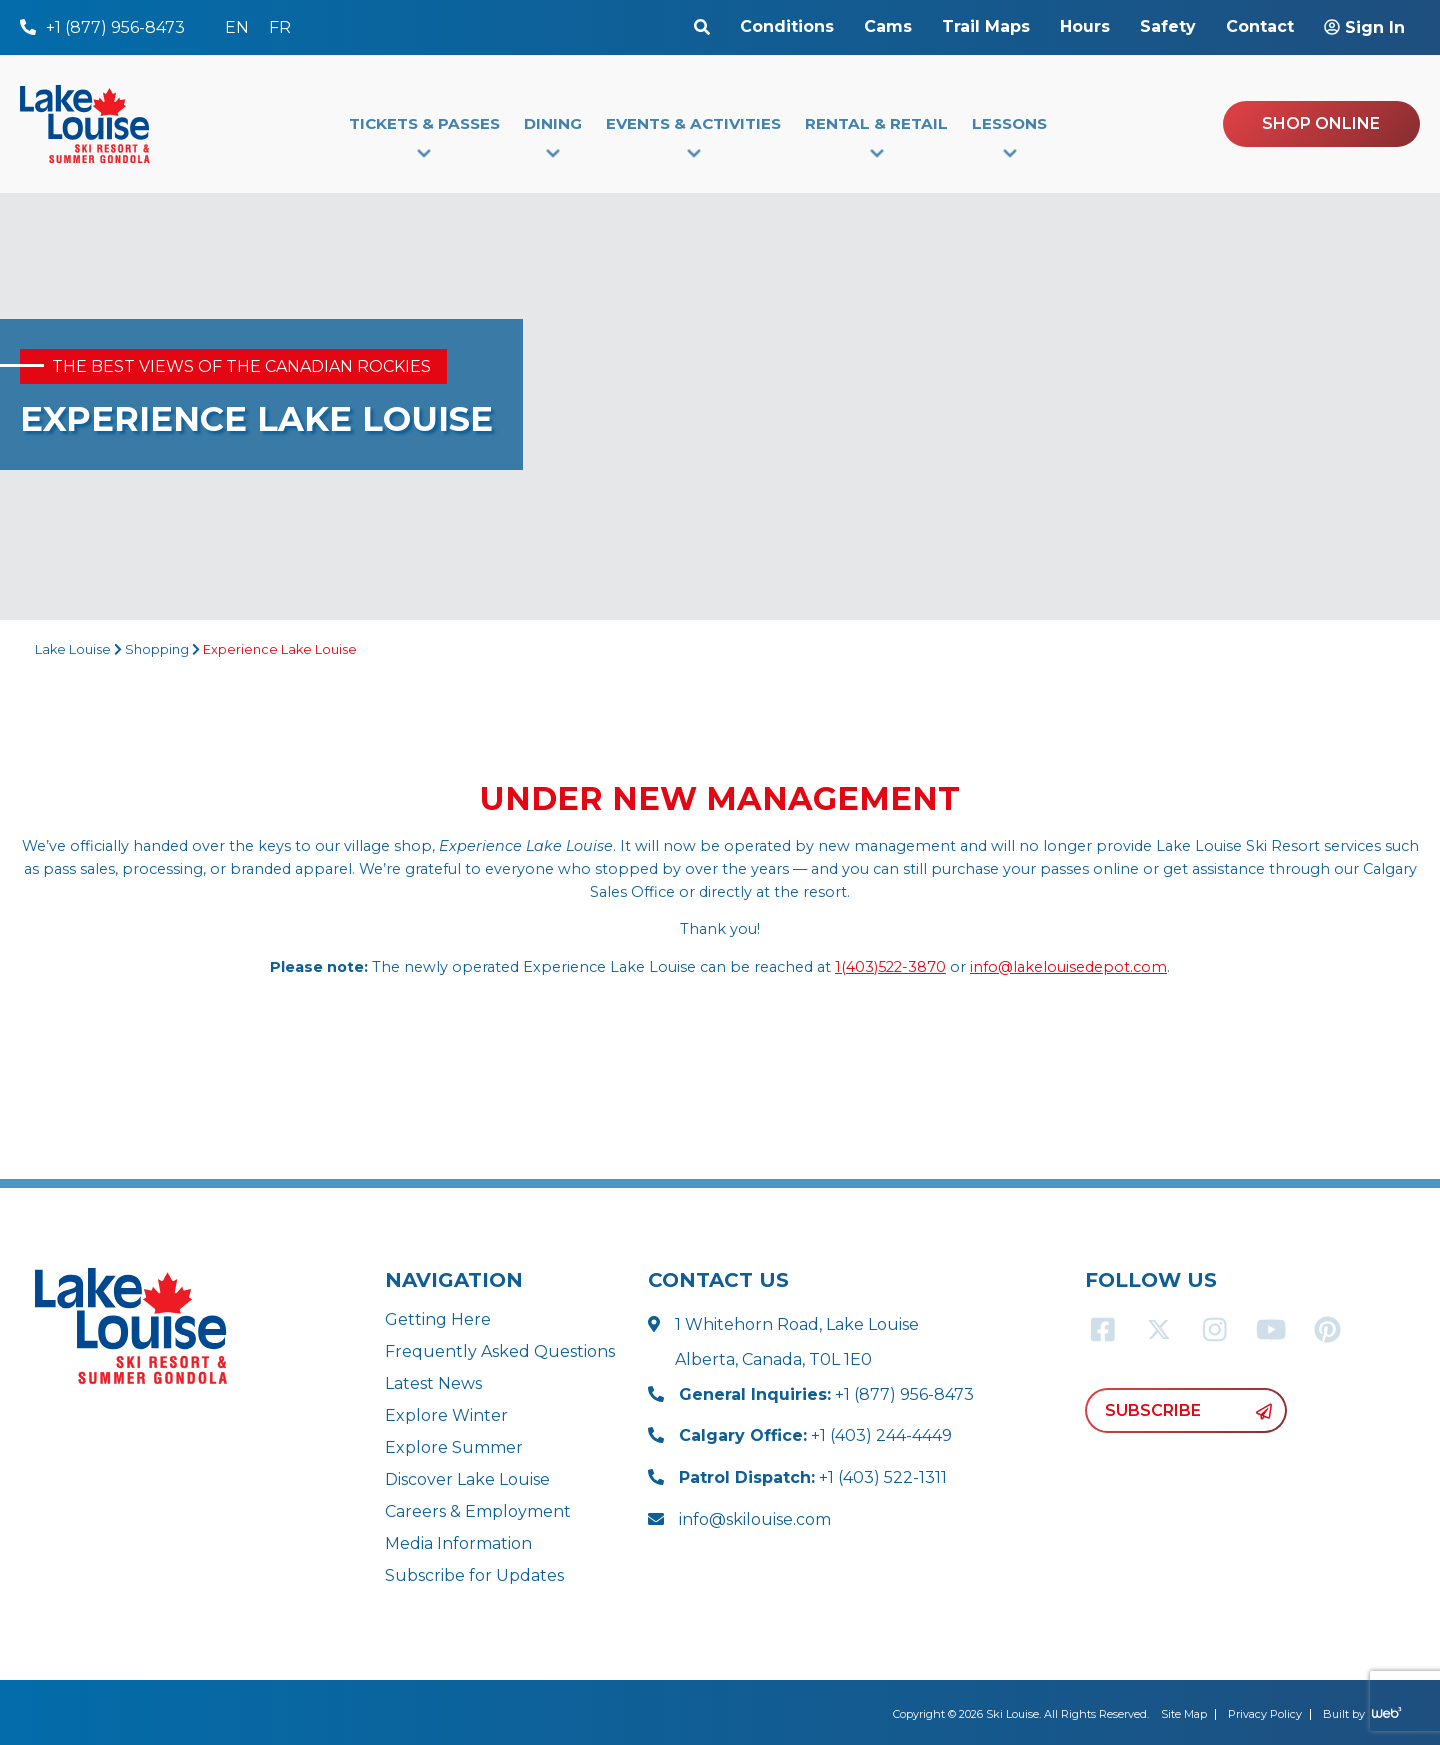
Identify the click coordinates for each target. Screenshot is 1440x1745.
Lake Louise (73, 649)
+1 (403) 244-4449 (815, 1435)
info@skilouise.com (755, 1519)
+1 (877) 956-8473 (826, 1394)
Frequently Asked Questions (500, 1351)
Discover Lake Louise (467, 1479)
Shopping (157, 649)
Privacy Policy (1265, 1714)
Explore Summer (454, 1447)
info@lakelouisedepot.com (1068, 967)
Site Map (1184, 1714)
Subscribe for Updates (474, 1575)
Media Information (458, 1543)
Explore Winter (446, 1415)
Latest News (433, 1383)
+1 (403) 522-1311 (813, 1477)
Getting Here (438, 1319)
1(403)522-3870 (890, 967)
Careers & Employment (478, 1511)
